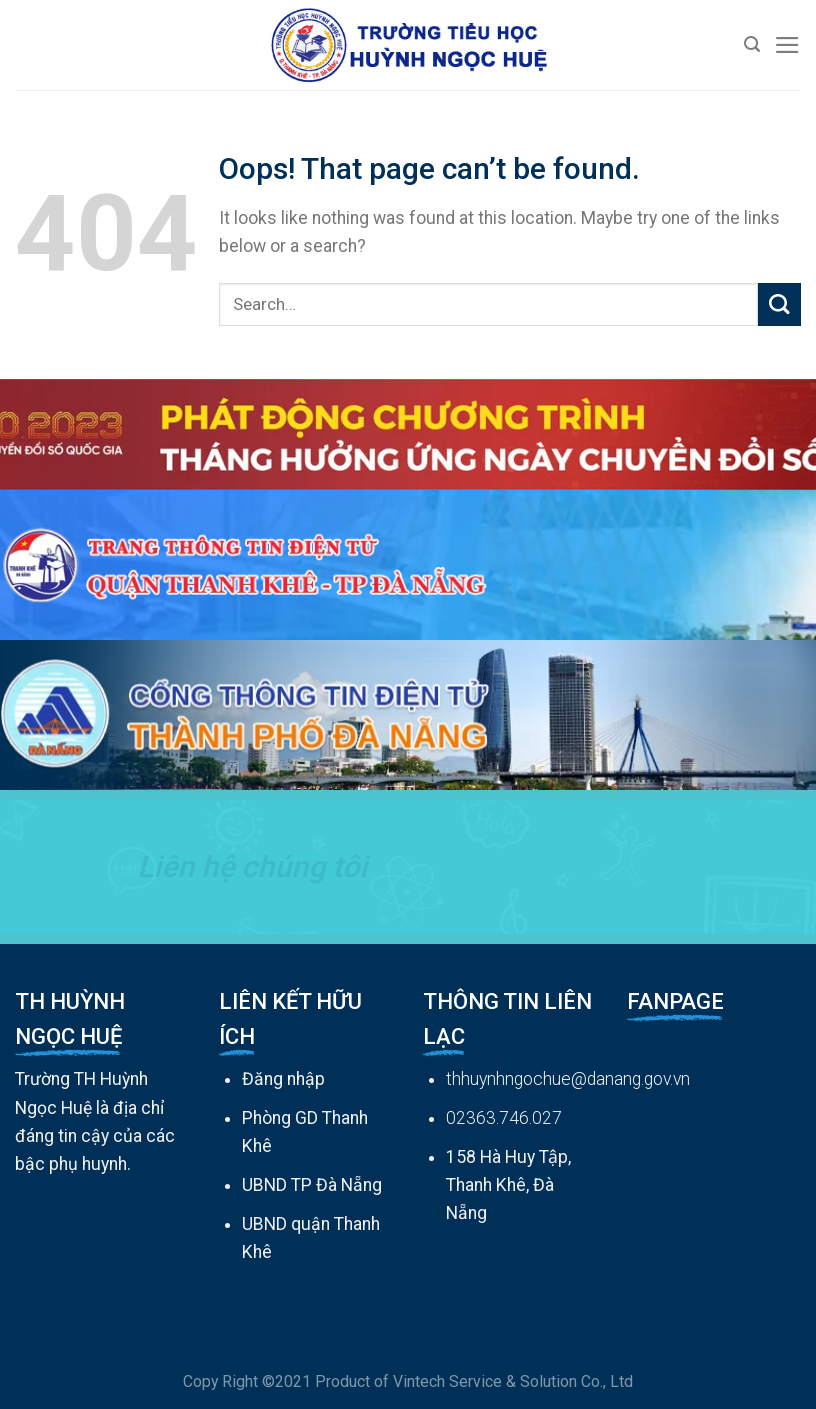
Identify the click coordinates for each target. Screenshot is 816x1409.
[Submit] (779, 304)
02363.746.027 (504, 1118)
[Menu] (787, 45)
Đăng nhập (283, 1079)
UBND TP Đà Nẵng (312, 1185)
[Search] (752, 44)
